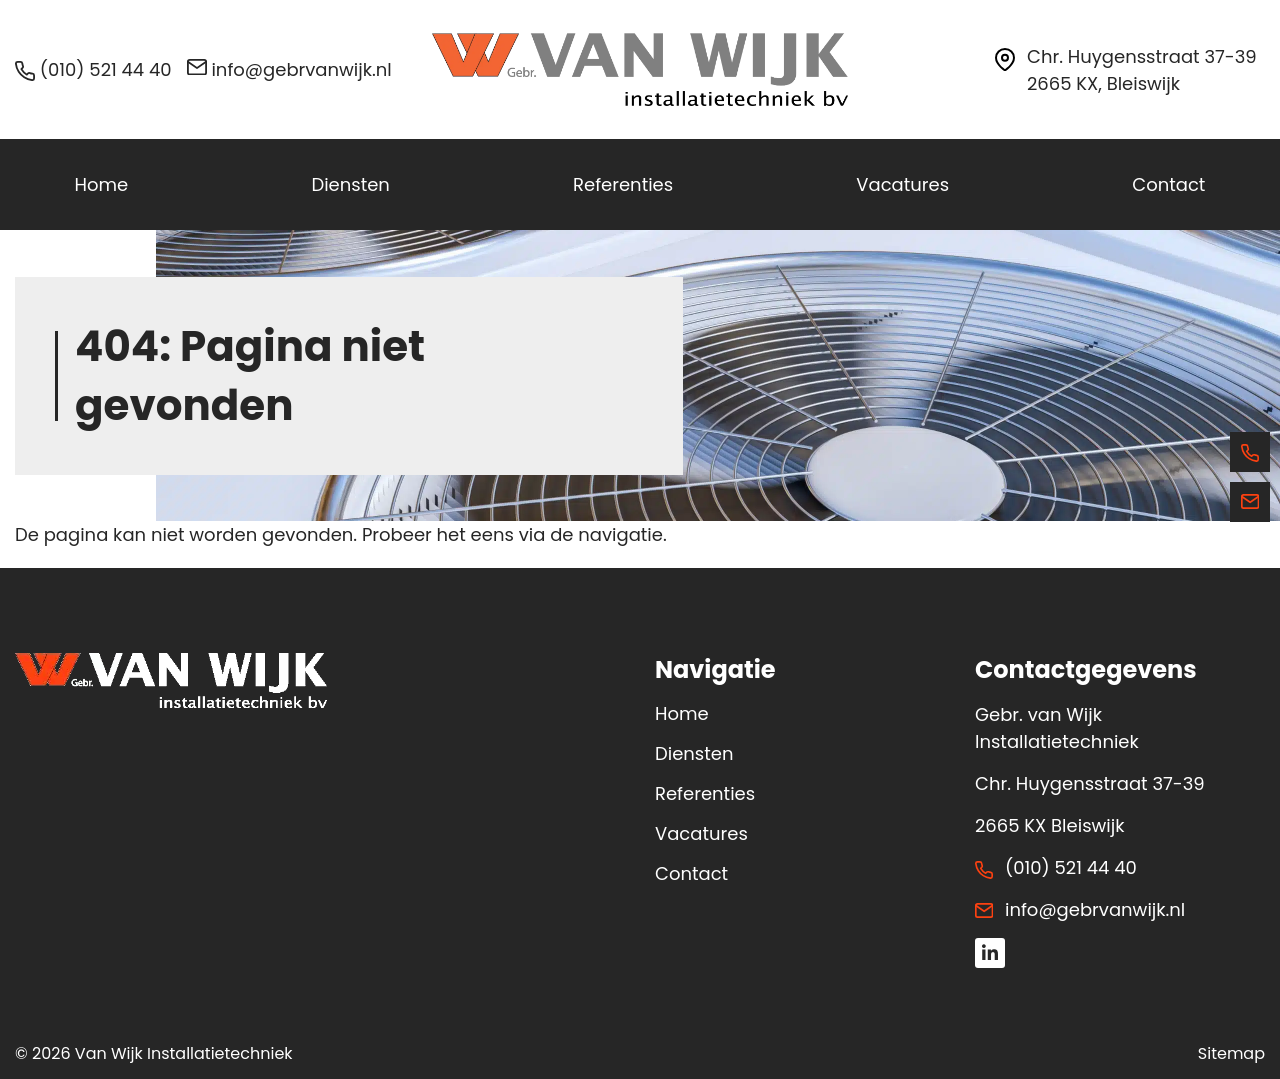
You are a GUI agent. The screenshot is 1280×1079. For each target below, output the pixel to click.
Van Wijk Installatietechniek (184, 1053)
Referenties (705, 793)
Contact (691, 873)
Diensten (694, 753)
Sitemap (1231, 1053)
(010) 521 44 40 (93, 69)
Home (682, 713)
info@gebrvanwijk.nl (289, 69)
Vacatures (701, 833)
